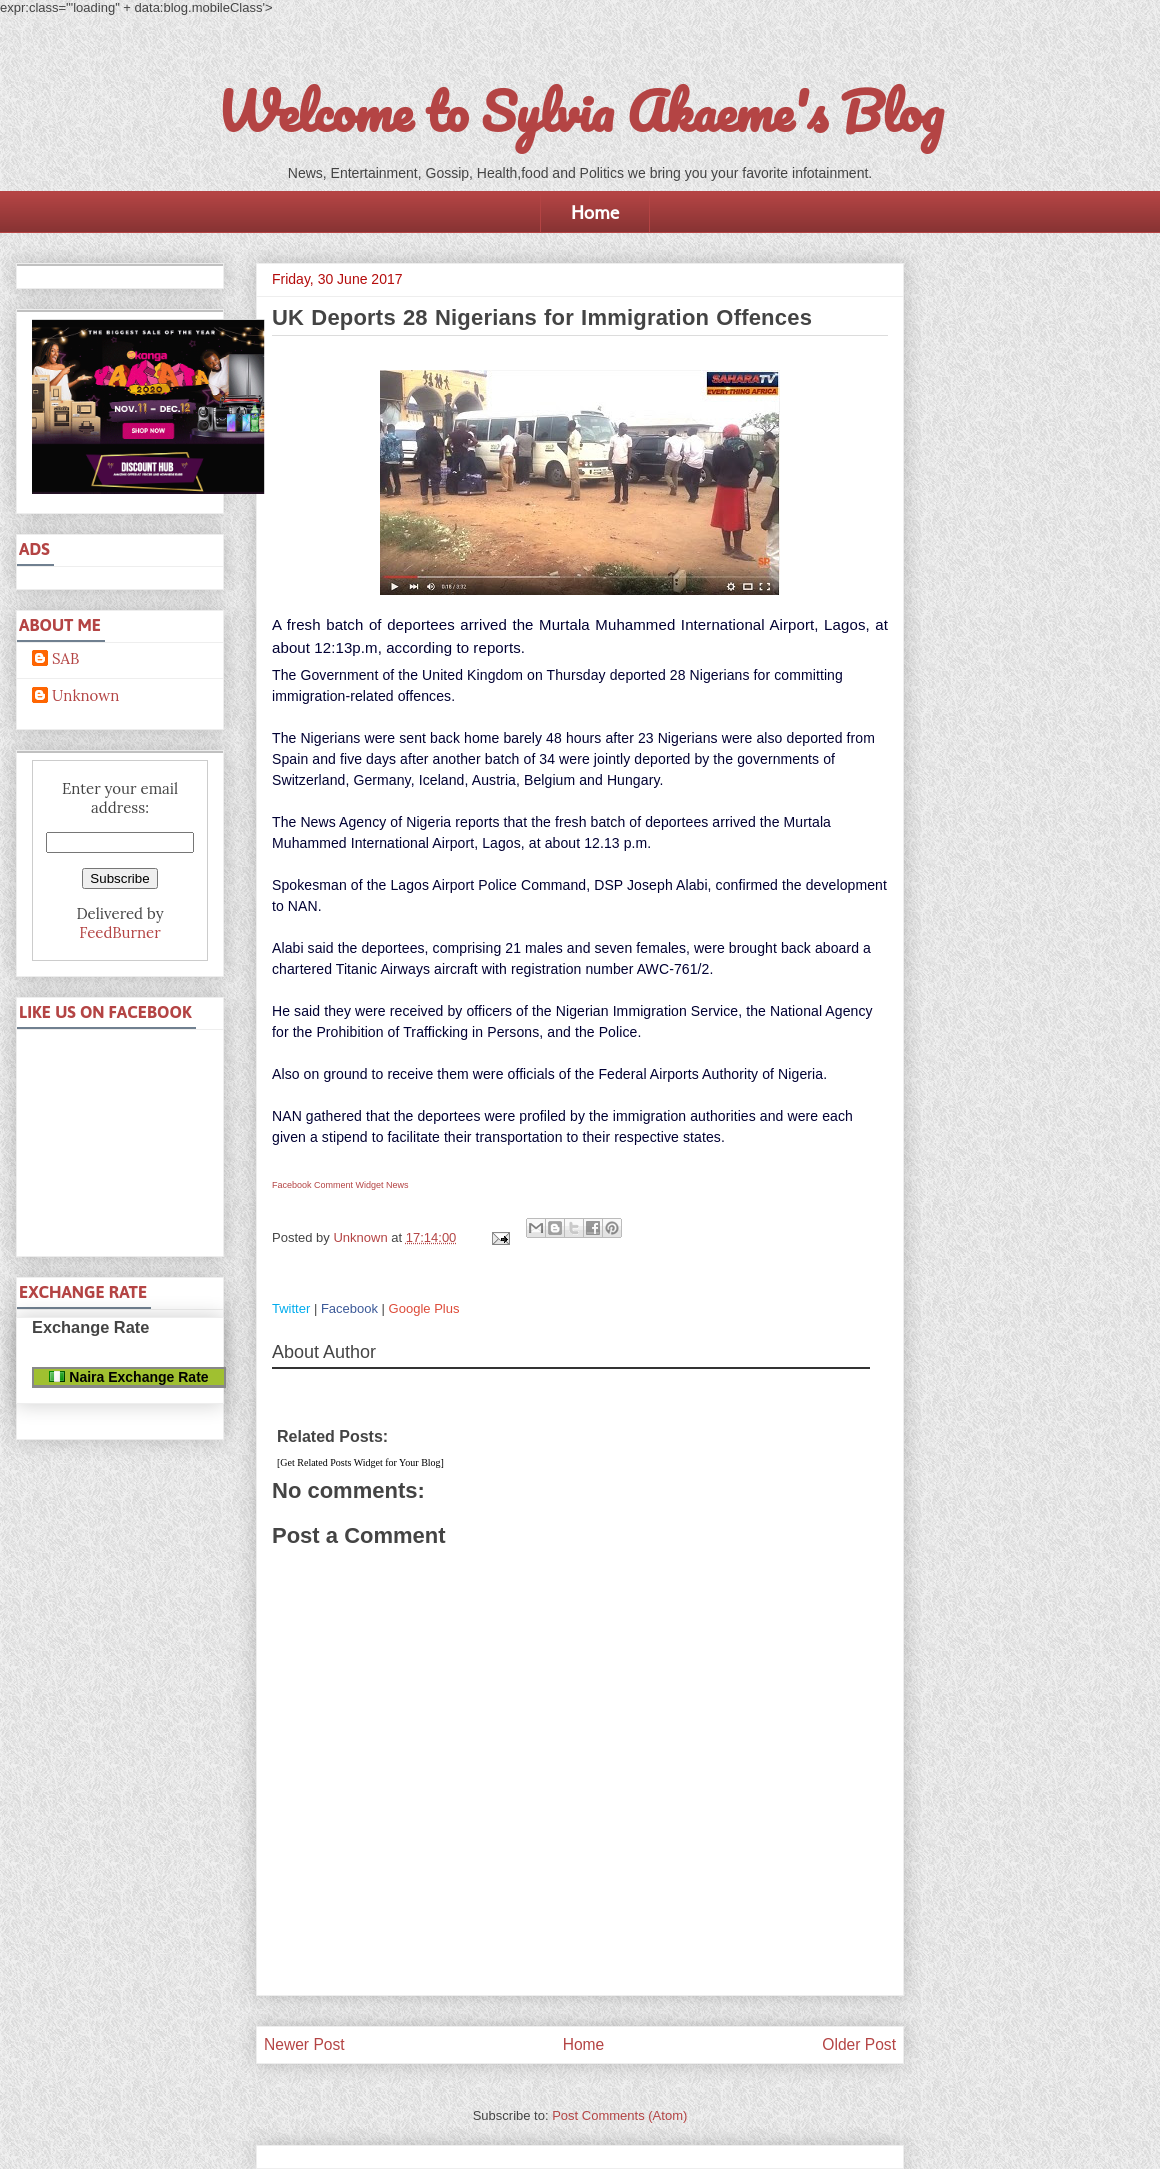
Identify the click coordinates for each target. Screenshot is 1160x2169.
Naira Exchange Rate (128, 1377)
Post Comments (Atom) (619, 2115)
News (397, 1185)
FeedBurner (119, 932)
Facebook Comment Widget (328, 1185)
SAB (65, 659)
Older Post (859, 2044)
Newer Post (304, 2044)
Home (595, 212)
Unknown (85, 696)
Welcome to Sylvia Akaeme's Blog (580, 111)
